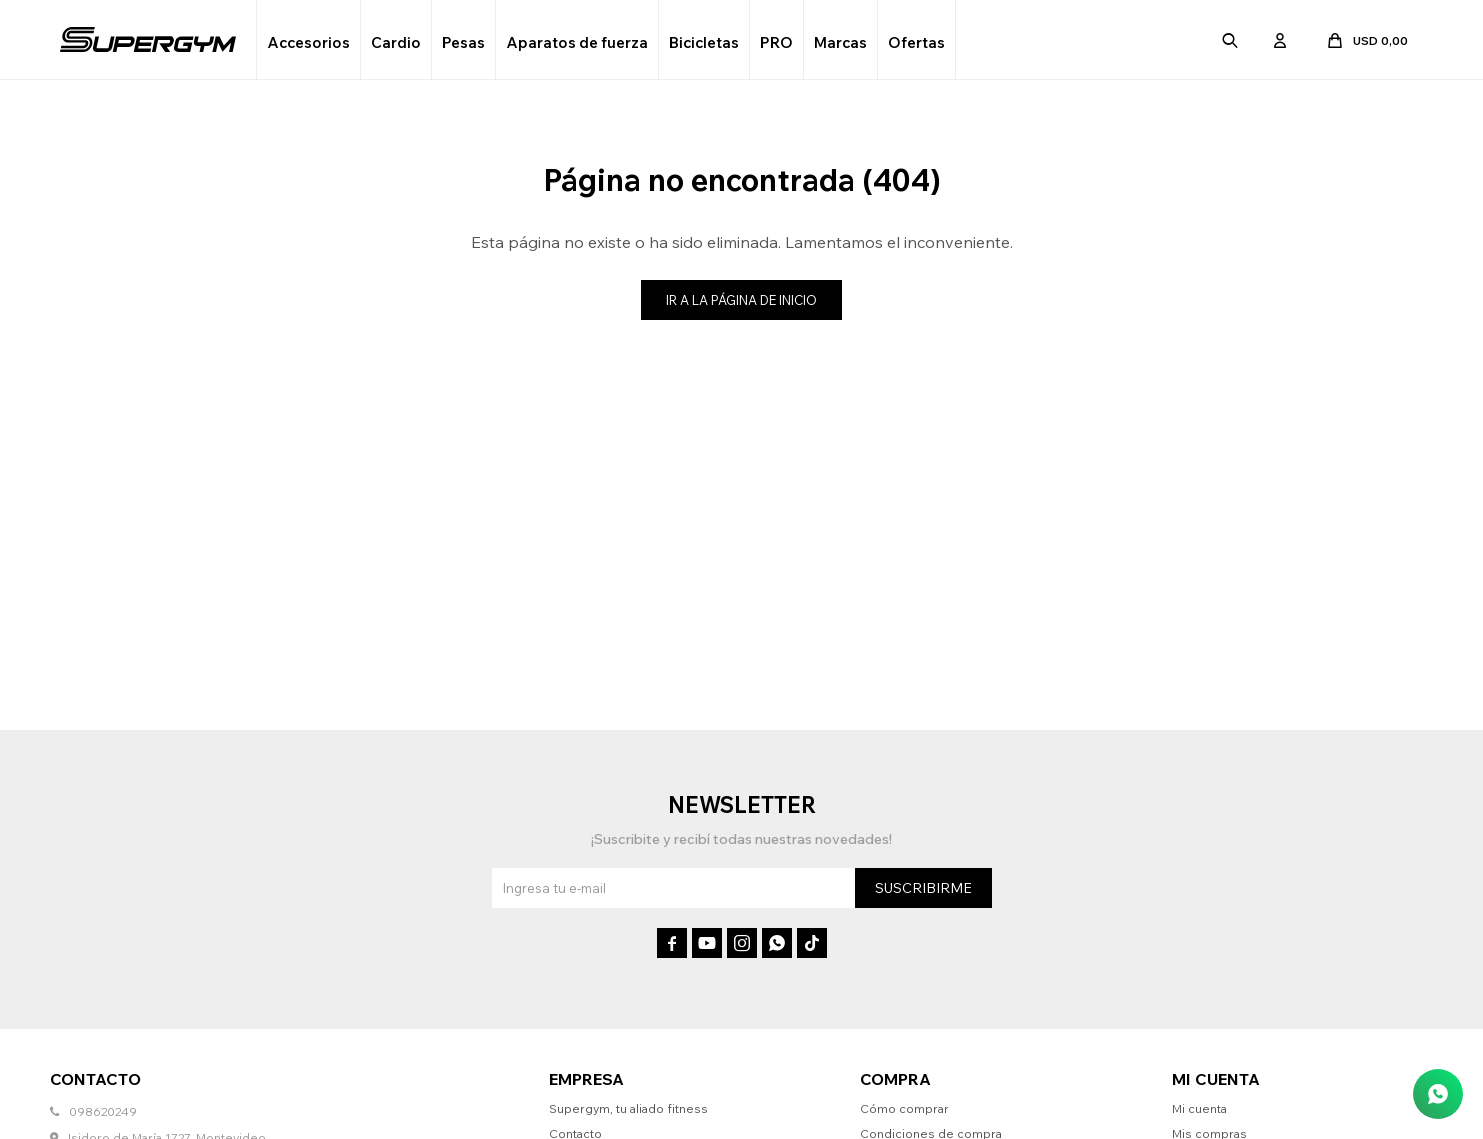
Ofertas (916, 42)
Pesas (463, 42)
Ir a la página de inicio (741, 300)
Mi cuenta (1199, 1108)
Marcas (840, 42)
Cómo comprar (904, 1108)
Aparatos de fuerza (577, 42)
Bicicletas (704, 42)
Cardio (396, 42)
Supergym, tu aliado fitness (628, 1108)
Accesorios (308, 42)
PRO (776, 42)
